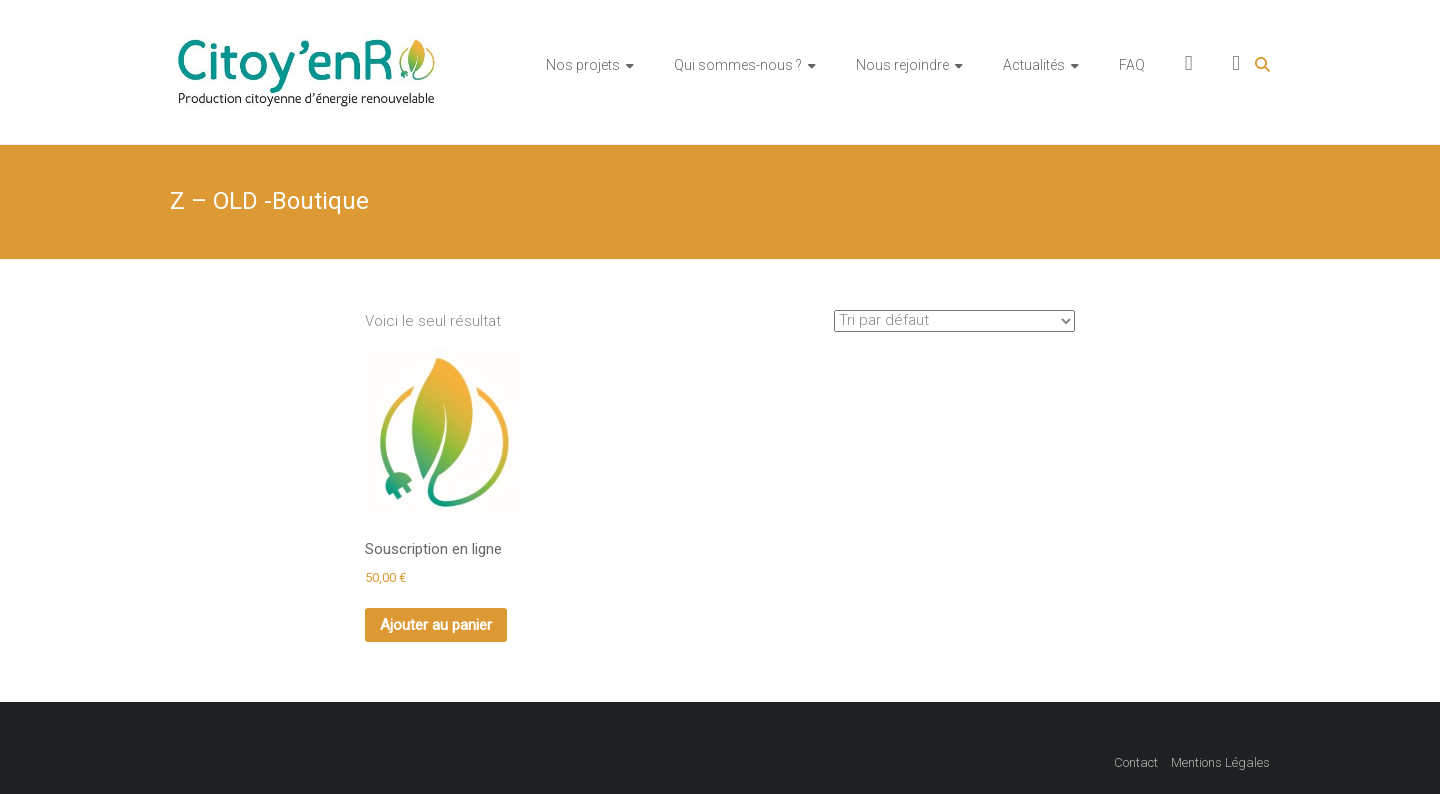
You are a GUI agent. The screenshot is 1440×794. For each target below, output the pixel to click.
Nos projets (583, 65)
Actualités (1034, 65)
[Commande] (954, 321)
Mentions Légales (1220, 762)
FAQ (1132, 65)
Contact (1136, 762)
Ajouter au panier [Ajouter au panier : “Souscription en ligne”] (436, 625)
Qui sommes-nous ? (738, 65)
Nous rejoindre (902, 65)
